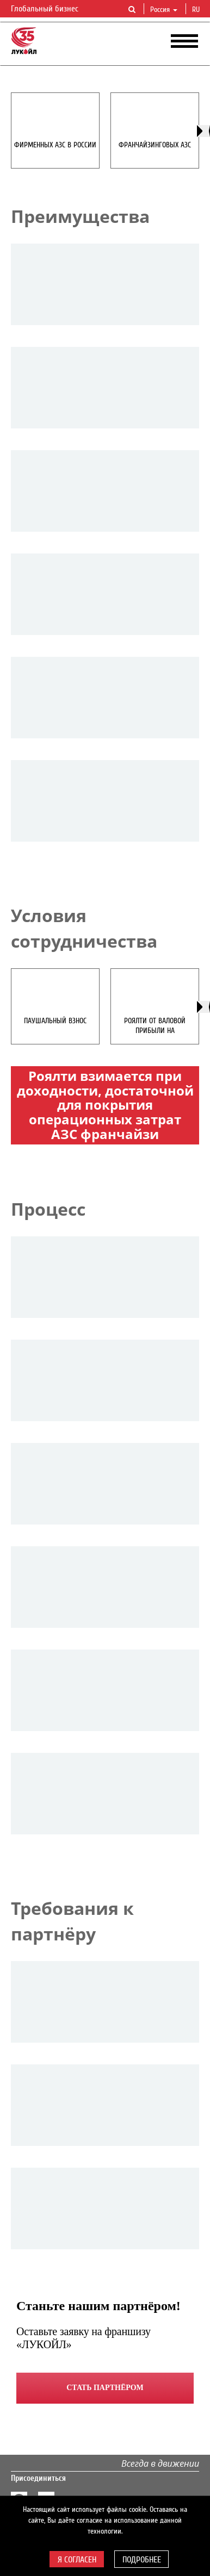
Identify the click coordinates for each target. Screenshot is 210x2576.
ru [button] (197, 9)
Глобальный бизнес (51, 9)
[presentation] (203, 131)
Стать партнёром (105, 2388)
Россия (163, 9)
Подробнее (141, 2560)
